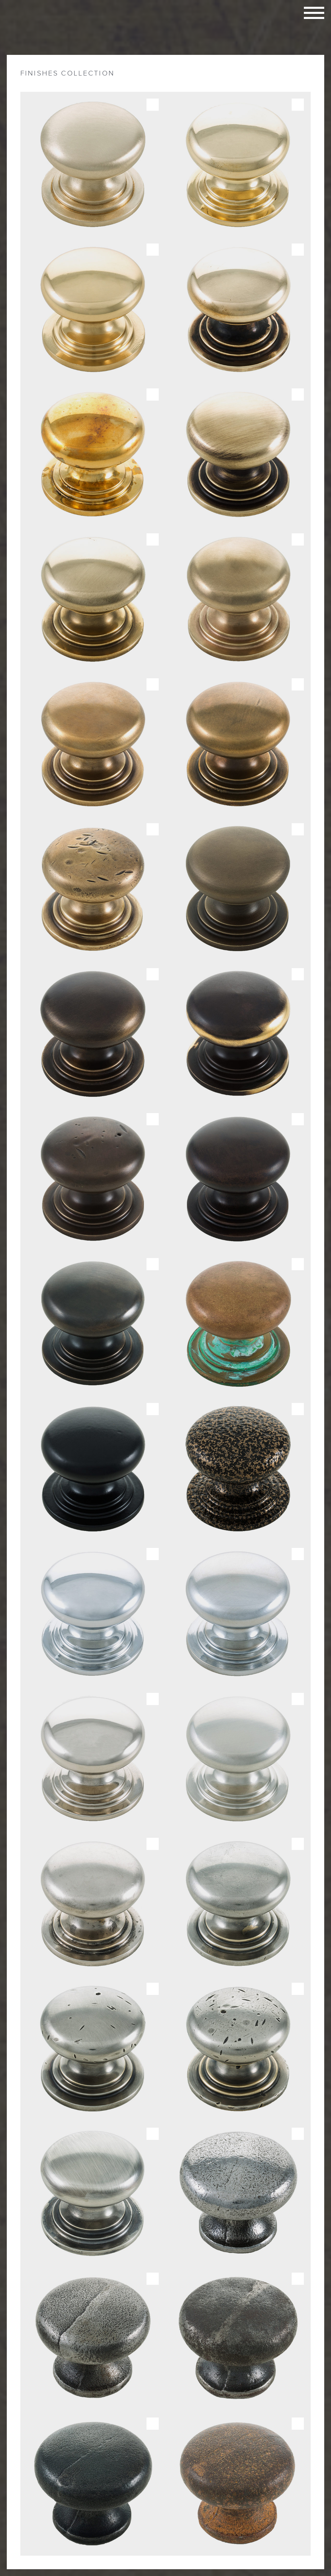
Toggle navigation (314, 13)
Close (318, 61)
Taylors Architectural (40, 24)
